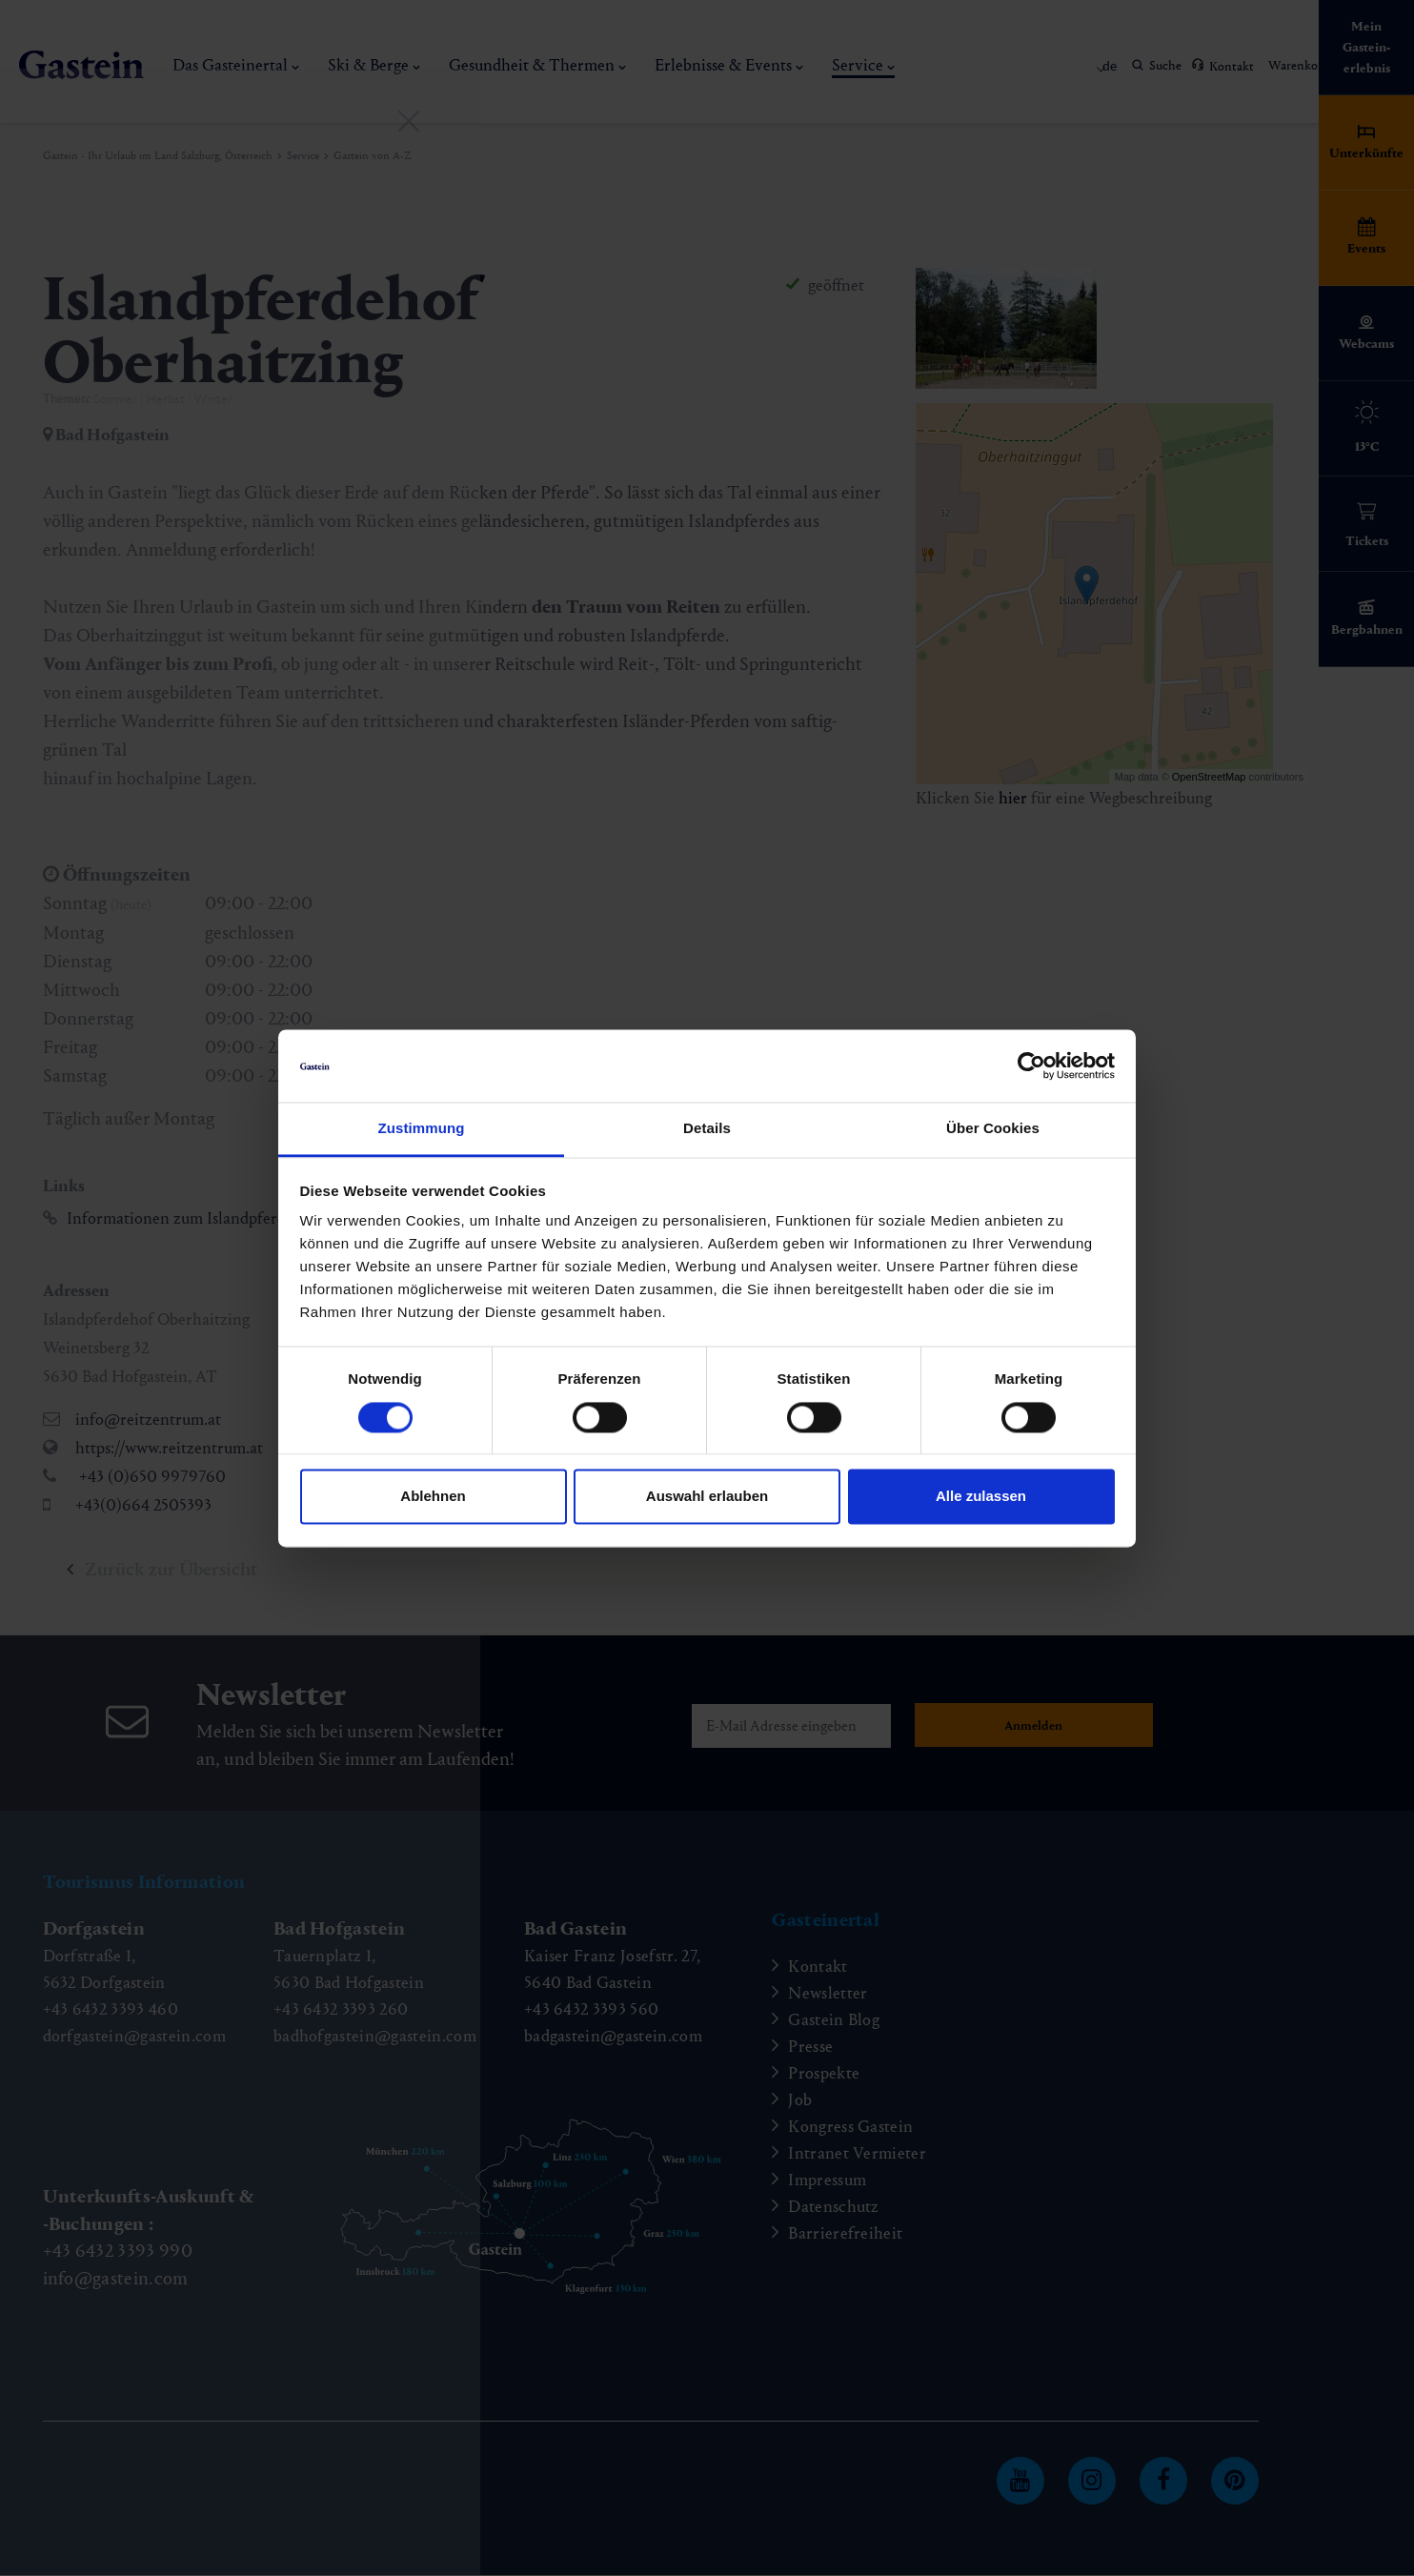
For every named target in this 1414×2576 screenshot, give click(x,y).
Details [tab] (707, 1129)
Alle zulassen (981, 1497)
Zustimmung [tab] (421, 1129)
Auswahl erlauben (707, 1497)
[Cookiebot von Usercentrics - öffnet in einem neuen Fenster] (1031, 1065)
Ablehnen (432, 1497)
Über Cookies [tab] (993, 1129)
